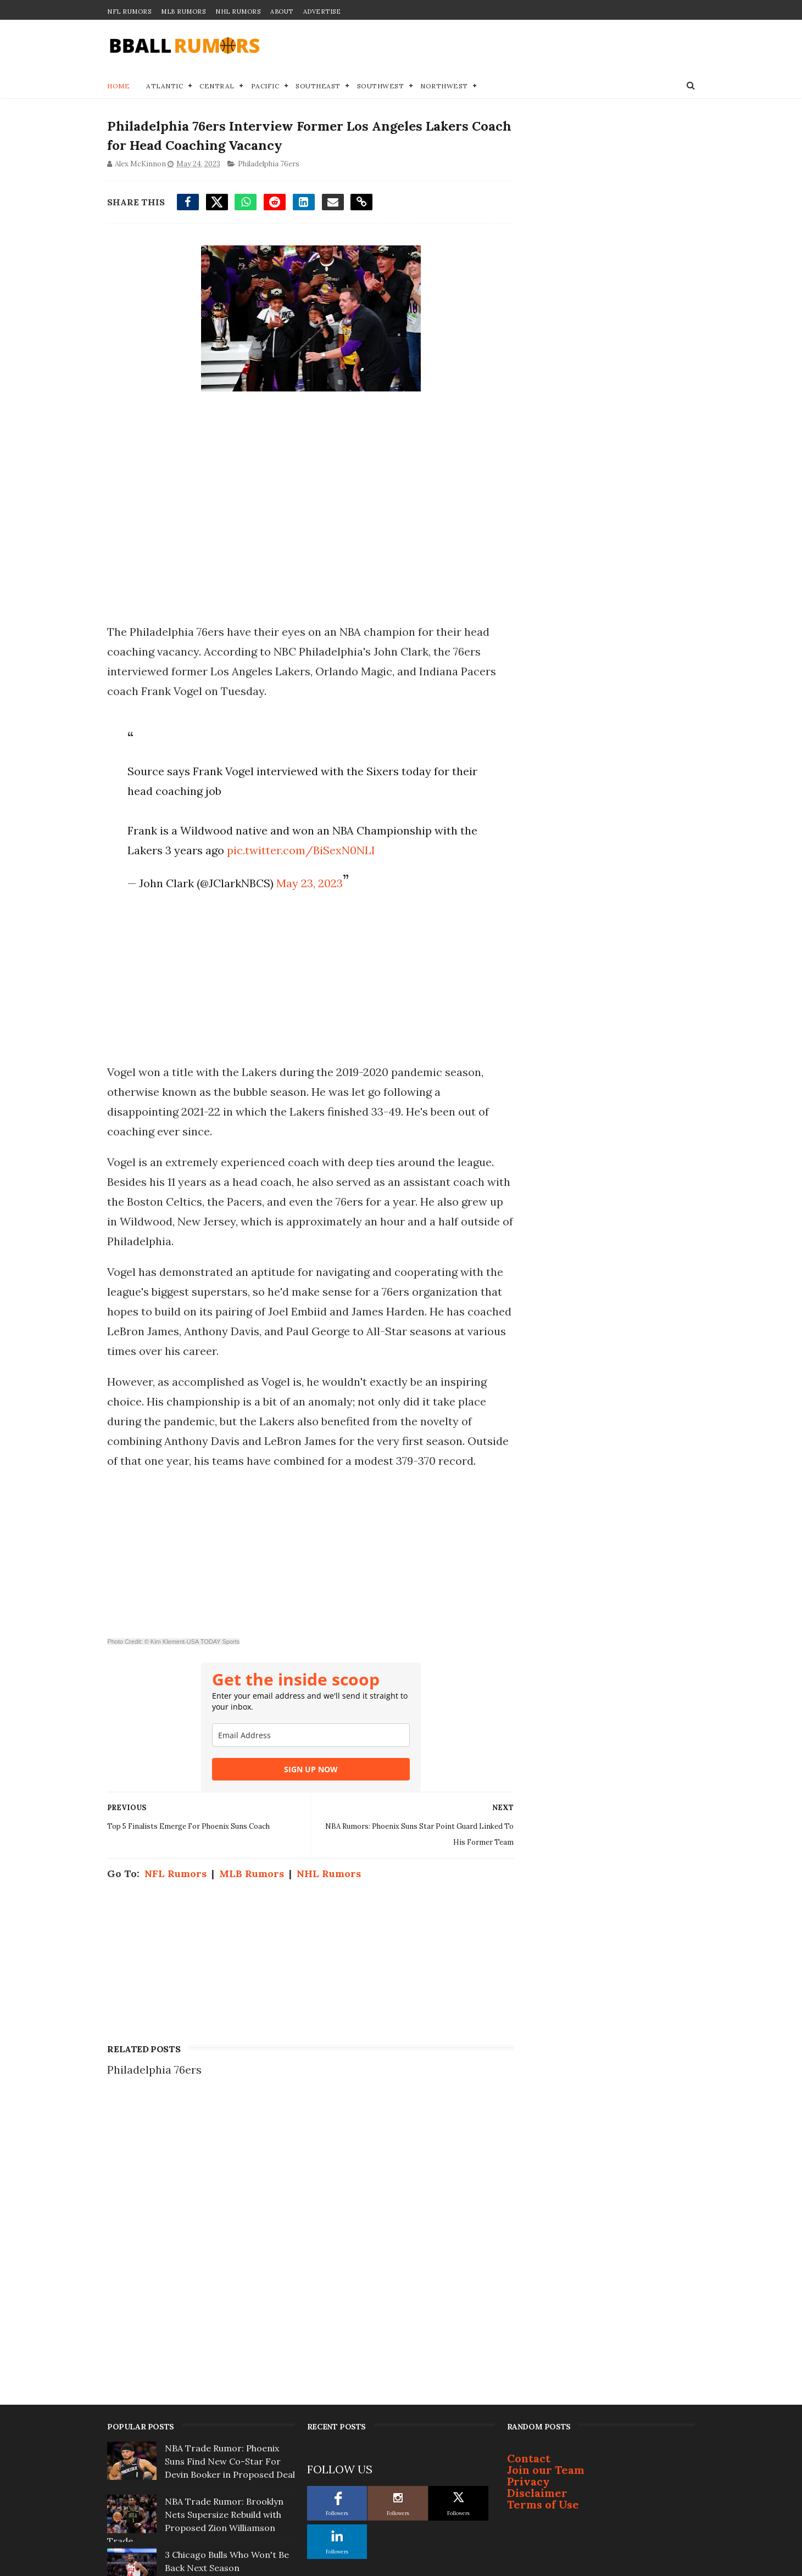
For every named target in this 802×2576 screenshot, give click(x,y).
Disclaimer (537, 2211)
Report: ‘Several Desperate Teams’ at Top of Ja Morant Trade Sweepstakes (222, 2392)
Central (217, 86)
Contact (528, 2176)
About (281, 11)
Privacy (528, 2200)
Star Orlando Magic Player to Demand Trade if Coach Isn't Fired (226, 2339)
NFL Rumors (129, 11)
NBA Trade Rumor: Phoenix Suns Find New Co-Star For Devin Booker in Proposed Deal (230, 2179)
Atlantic (164, 86)
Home (118, 86)
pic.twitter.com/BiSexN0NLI (300, 851)
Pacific (265, 86)
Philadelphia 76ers (268, 164)
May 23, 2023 (309, 884)
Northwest (444, 86)
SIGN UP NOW (307, 1790)
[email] (307, 1756)
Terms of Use (543, 2223)
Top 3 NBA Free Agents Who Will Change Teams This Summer (224, 2499)
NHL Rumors (237, 11)
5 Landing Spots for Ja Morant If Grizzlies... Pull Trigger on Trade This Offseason (229, 2446)
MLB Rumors (183, 11)
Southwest (380, 86)
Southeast (318, 86)
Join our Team (545, 2188)
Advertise (322, 11)
